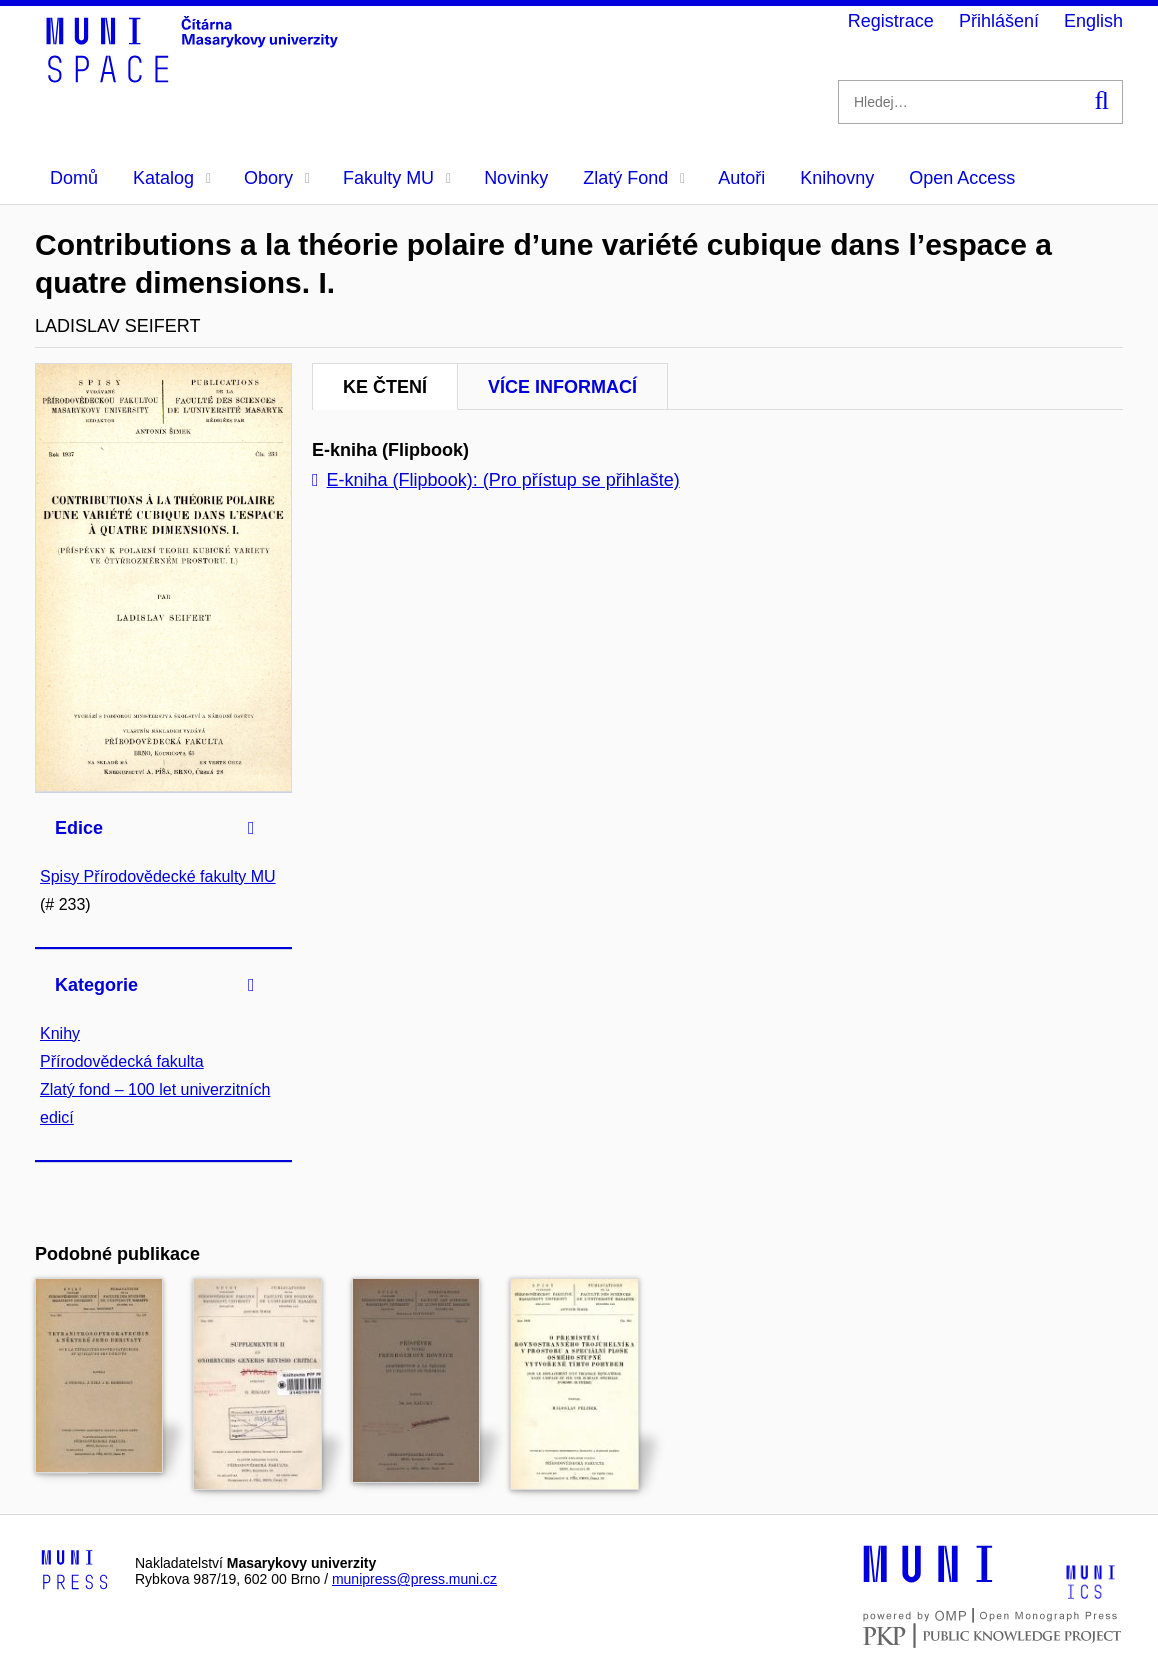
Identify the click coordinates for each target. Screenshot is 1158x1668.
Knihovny (837, 178)
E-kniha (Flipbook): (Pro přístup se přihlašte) (496, 480)
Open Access (962, 178)
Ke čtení (385, 387)
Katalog (172, 178)
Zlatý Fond (634, 178)
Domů (74, 178)
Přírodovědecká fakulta (122, 1061)
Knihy (60, 1033)
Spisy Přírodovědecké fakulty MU (158, 876)
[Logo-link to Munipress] (75, 1571)
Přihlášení (999, 21)
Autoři (741, 178)
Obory (277, 178)
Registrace (891, 21)
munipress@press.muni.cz (414, 1579)
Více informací (562, 387)
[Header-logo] (195, 76)
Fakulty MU (397, 178)
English (1093, 21)
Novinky (516, 178)
